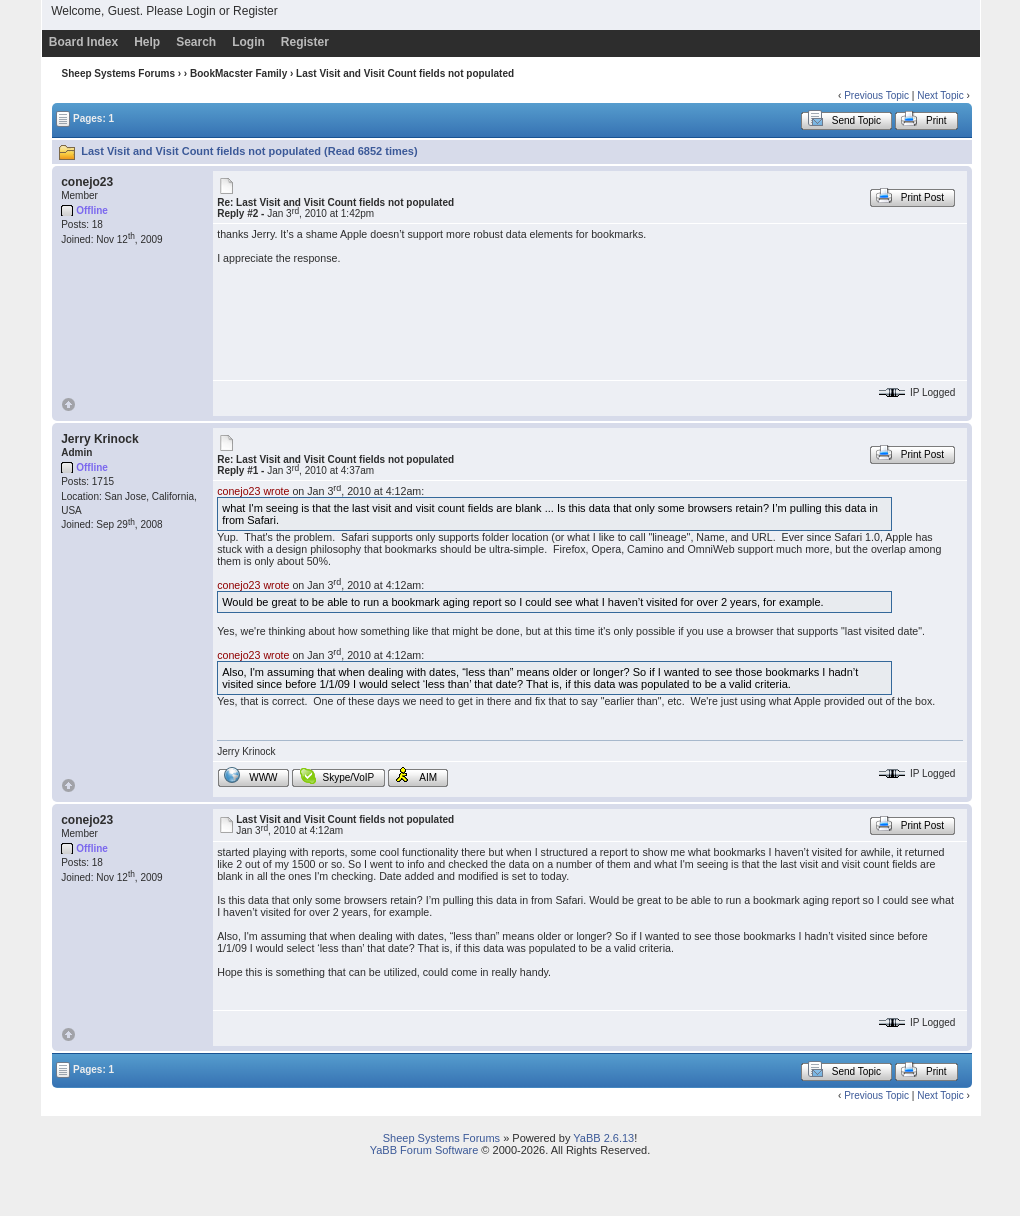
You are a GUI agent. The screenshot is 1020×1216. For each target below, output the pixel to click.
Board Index (83, 42)
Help (147, 42)
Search (196, 42)
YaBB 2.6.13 (603, 1138)
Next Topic (940, 95)
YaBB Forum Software (424, 1150)
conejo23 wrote (253, 491)
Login (200, 11)
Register (255, 11)
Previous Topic (876, 95)
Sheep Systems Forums (118, 73)
